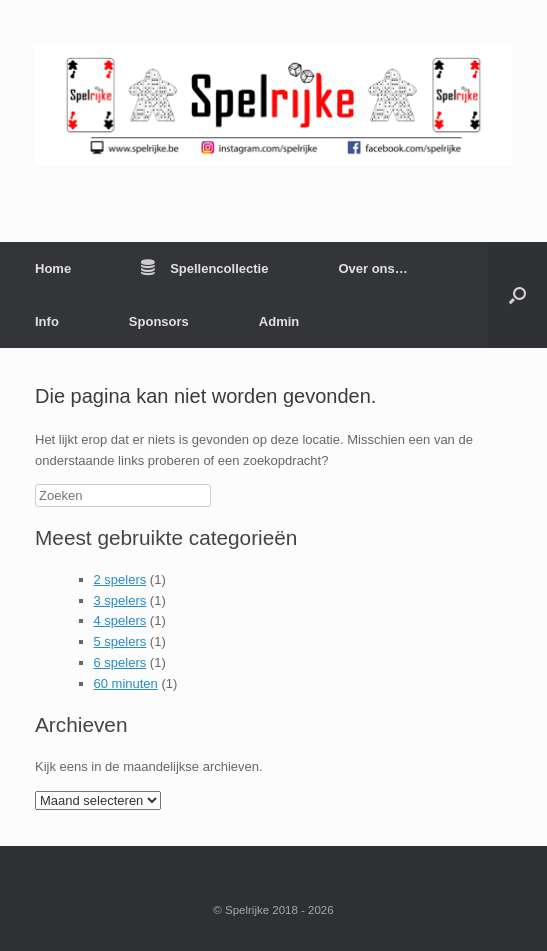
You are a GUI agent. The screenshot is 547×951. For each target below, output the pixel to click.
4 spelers (120, 620)
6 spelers (120, 662)
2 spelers (120, 579)
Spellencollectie (204, 268)
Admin (279, 321)
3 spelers (120, 600)
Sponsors (159, 321)
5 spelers (120, 641)
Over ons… (372, 268)
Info (47, 321)
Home (53, 268)
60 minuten (126, 683)
